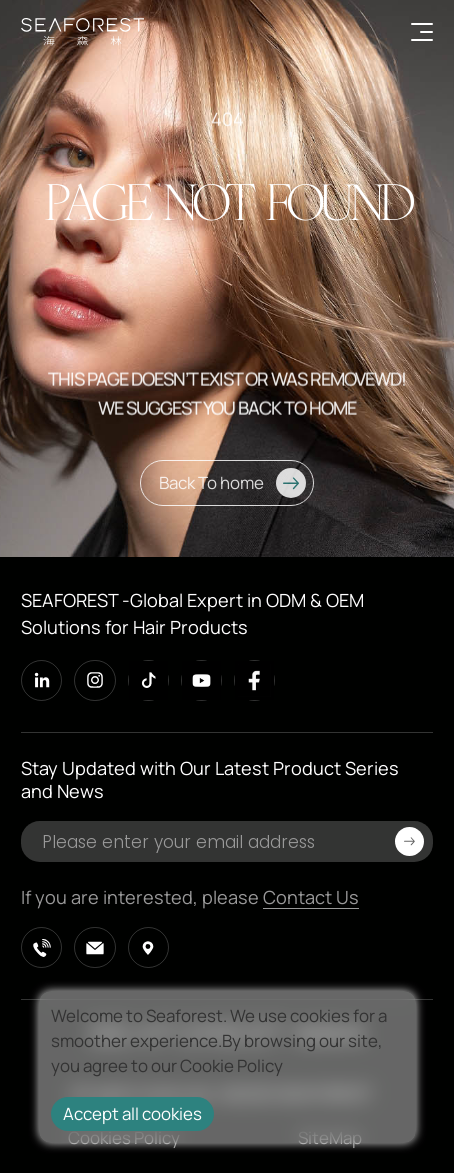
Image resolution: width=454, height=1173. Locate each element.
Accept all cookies (132, 1113)
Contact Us (311, 897)
